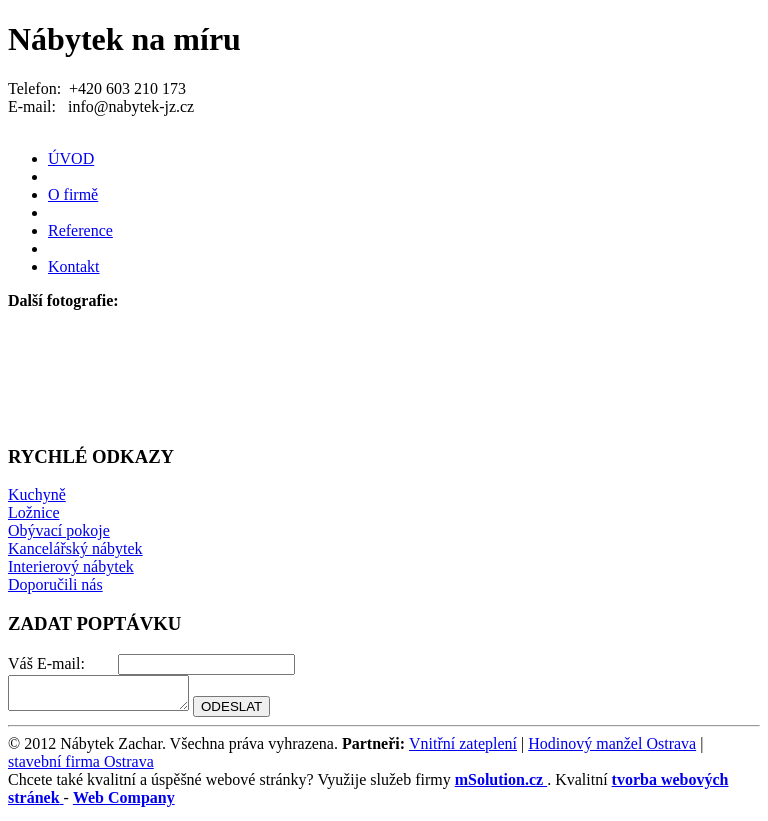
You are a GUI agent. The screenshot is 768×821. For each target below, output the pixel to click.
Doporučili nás (55, 584)
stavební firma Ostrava (81, 767)
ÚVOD (71, 158)
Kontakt (74, 266)
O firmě (73, 194)
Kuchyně (37, 494)
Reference (80, 230)
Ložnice (34, 512)
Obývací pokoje (59, 530)
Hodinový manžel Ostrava (612, 749)
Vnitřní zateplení (463, 749)
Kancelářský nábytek (75, 548)
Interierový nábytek (71, 566)
